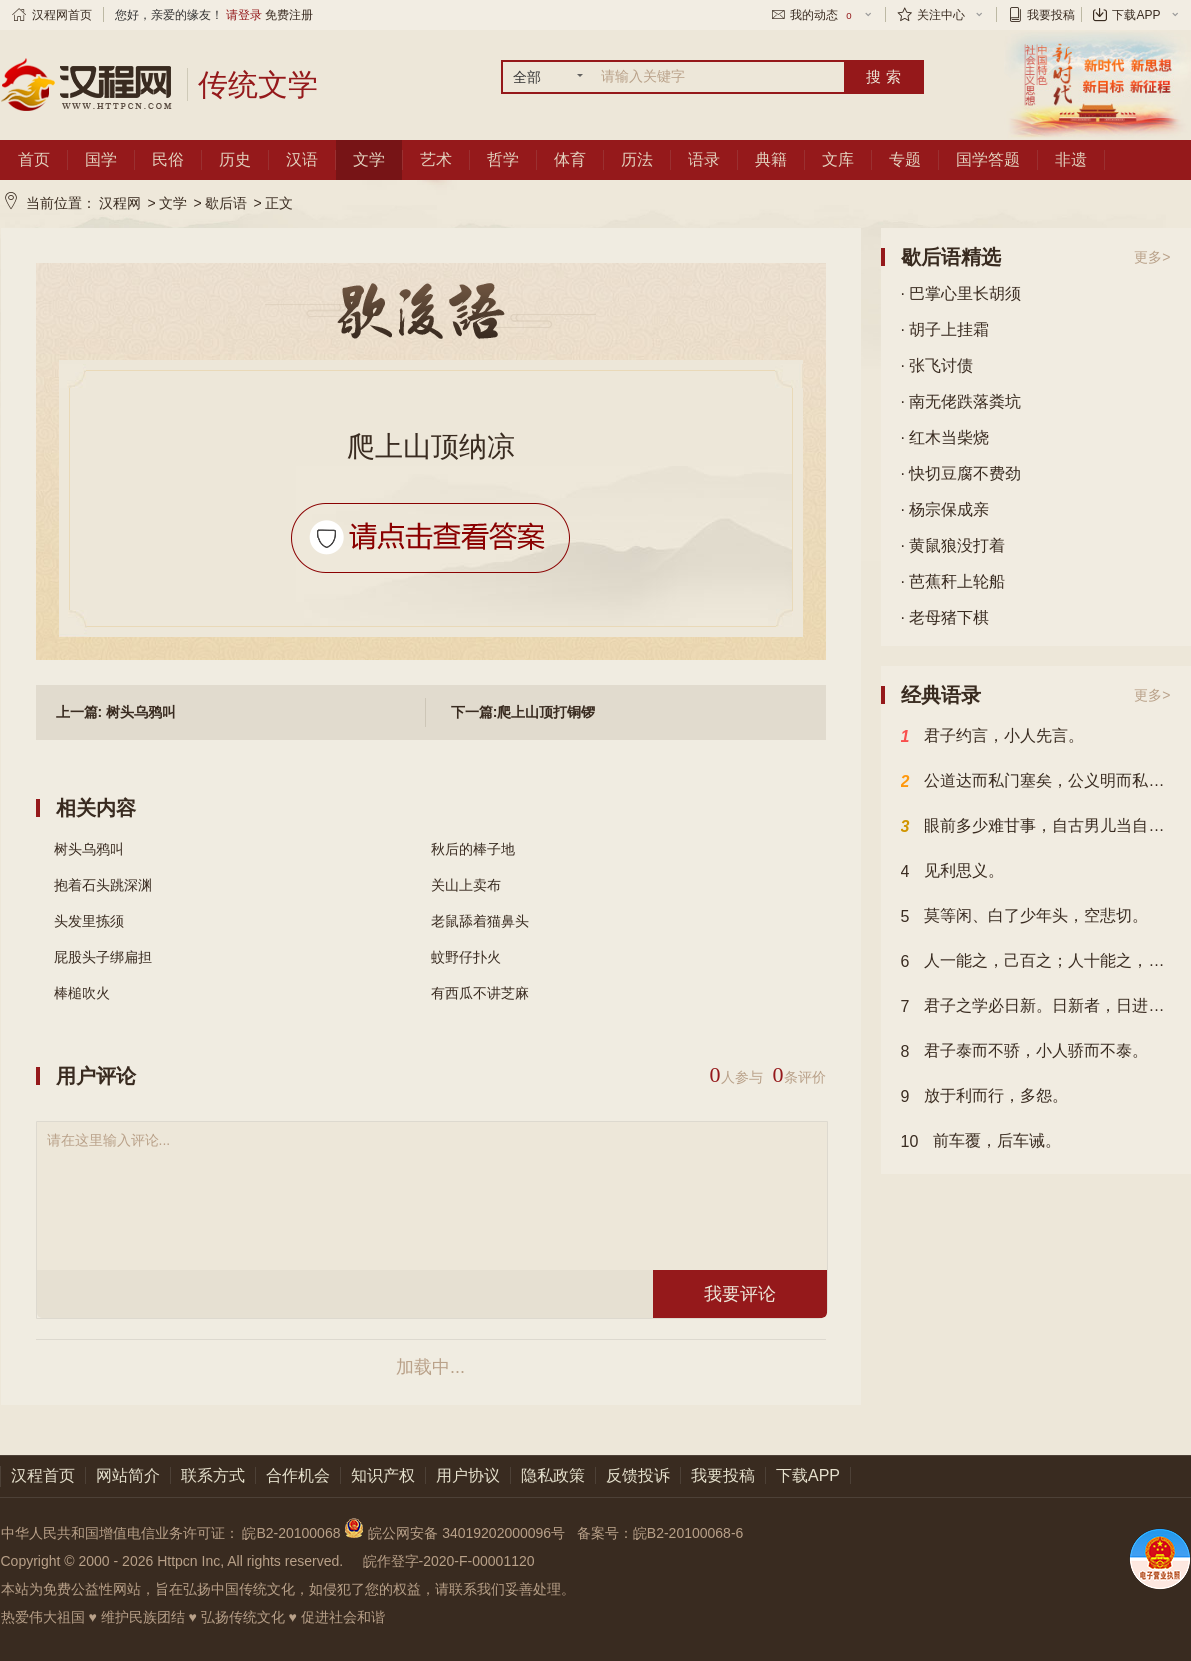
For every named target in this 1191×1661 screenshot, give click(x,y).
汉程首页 (43, 1475)
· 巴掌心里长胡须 (961, 293)
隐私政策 (553, 1475)
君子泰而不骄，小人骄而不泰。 (1025, 1052)
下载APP (1136, 15)
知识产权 (383, 1475)
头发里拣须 (89, 921)
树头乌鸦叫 (89, 849)
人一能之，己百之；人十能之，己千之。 (1036, 962)
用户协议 (468, 1475)
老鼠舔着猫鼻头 (480, 921)
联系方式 (213, 1475)
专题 (905, 159)
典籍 (771, 159)
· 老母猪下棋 (945, 617)
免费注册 (289, 15)
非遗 (1071, 159)
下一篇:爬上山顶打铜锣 (523, 712)
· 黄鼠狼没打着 (953, 545)
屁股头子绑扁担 (103, 957)
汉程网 (120, 203)
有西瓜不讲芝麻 (480, 993)
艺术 (436, 159)
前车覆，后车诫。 (981, 1142)
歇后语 (226, 203)
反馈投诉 (638, 1475)
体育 (570, 159)
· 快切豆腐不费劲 (961, 473)
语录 (704, 159)
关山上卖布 (466, 885)
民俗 (168, 159)
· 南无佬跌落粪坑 (961, 401)
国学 (101, 159)
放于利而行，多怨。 (985, 1097)
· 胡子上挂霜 (945, 329)
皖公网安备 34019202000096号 (456, 1533)
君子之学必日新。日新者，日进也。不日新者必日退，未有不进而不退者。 (1036, 1007)
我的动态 (822, 15)
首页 (34, 159)
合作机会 (298, 1475)
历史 (235, 159)
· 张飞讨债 (937, 365)
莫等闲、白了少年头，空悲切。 (1025, 917)
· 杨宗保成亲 (945, 509)
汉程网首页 (62, 15)
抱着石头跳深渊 (103, 885)
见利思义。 (953, 872)
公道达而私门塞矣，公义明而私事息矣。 (1036, 782)
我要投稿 (1051, 15)
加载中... (430, 1367)
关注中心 (941, 15)
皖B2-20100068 (291, 1533)
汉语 (302, 159)
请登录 (244, 15)
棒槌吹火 (82, 993)
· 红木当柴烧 (945, 437)
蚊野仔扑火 (466, 957)
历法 (637, 159)
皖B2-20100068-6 (688, 1533)
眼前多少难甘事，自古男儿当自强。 (1036, 827)
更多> (1152, 257)
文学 (369, 159)
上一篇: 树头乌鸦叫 (116, 712)
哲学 (503, 159)
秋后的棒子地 (473, 849)
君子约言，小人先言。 (993, 737)
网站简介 (128, 1475)
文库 (838, 159)
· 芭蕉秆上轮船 (953, 581)
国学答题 (988, 159)
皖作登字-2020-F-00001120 (449, 1561)
